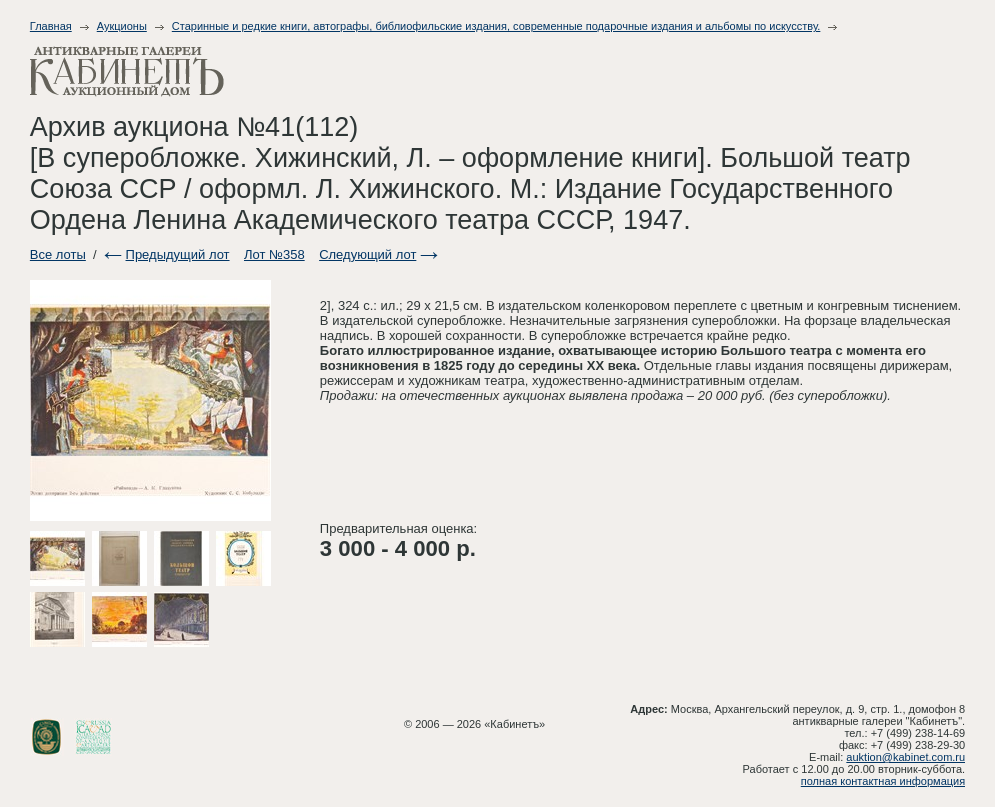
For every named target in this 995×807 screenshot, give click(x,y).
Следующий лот (367, 254)
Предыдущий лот (178, 254)
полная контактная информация (883, 781)
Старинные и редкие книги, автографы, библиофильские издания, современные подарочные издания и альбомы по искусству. (496, 26)
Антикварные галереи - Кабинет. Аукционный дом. (127, 71)
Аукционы (122, 26)
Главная (51, 26)
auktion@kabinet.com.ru (905, 757)
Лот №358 (274, 254)
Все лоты (58, 254)
